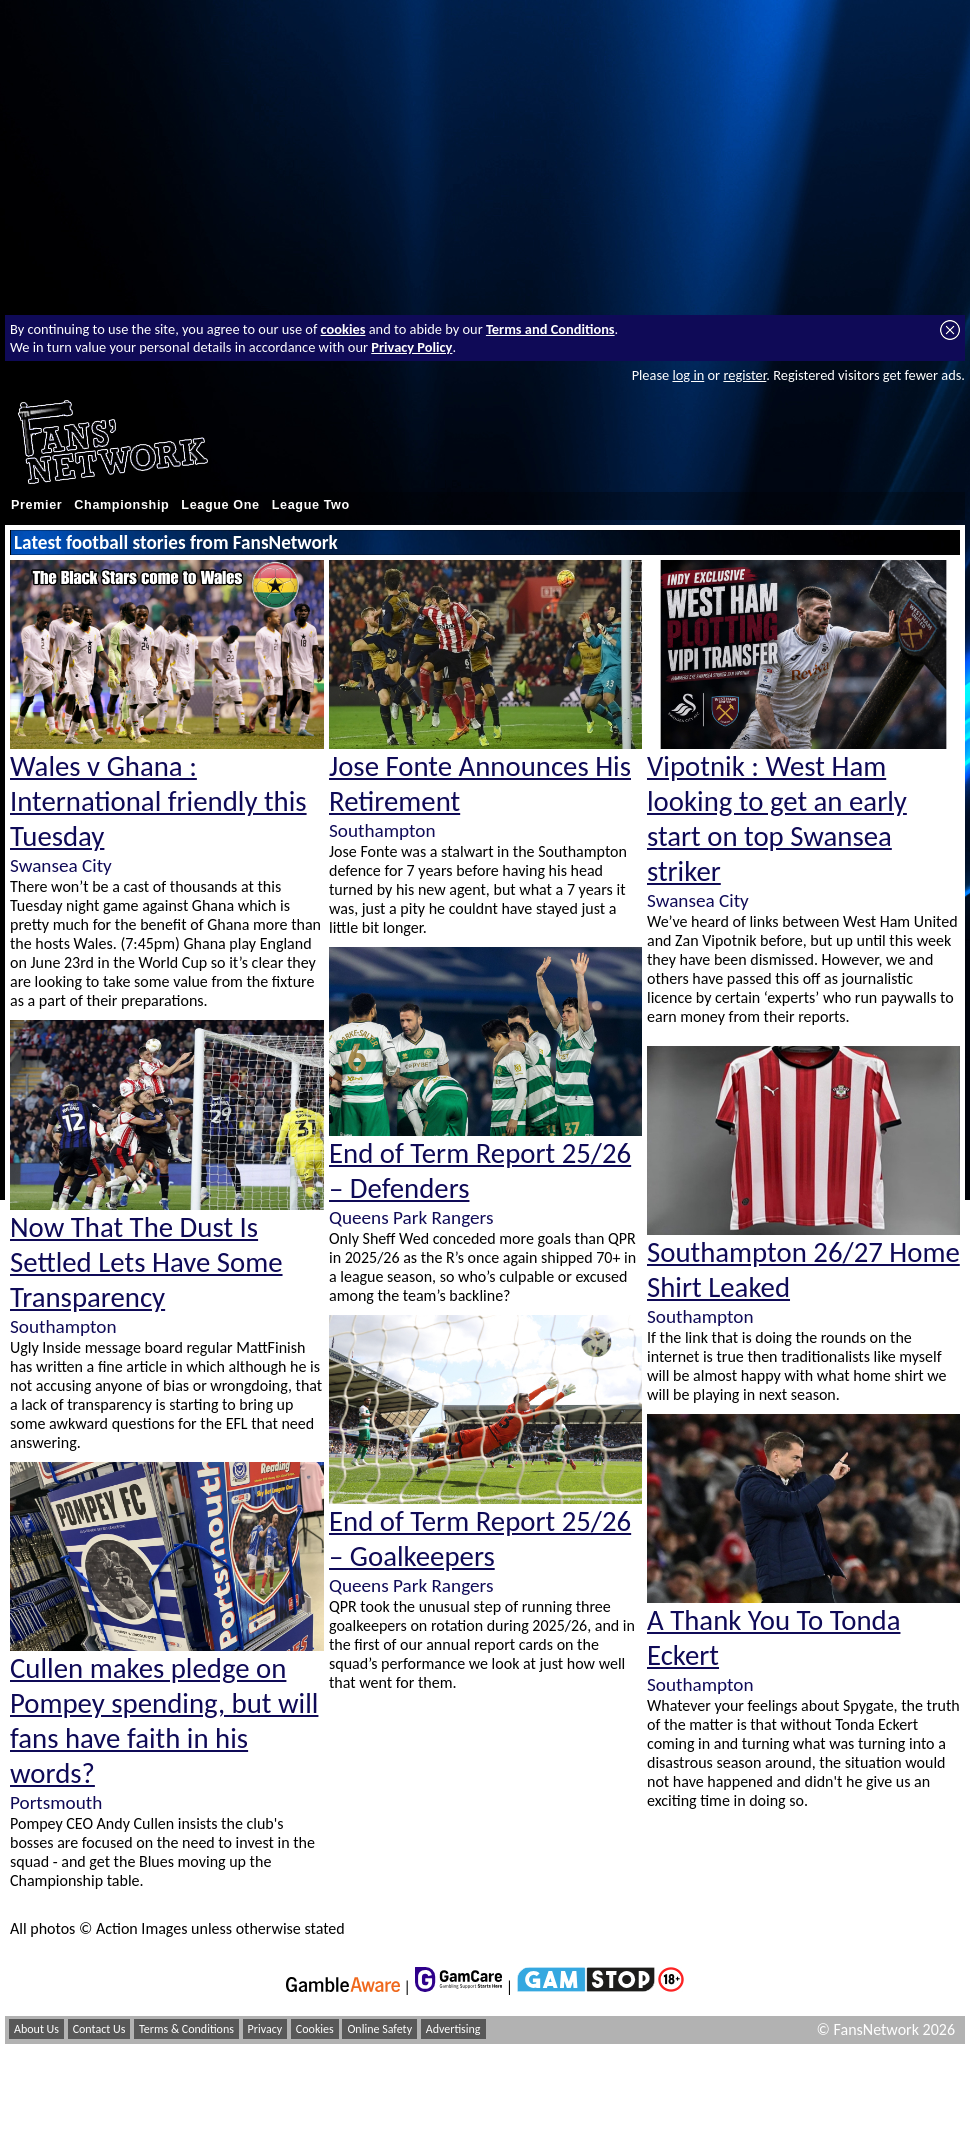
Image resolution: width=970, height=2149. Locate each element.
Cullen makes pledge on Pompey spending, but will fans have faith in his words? (164, 1721)
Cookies (315, 2029)
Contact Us (99, 2029)
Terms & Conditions (186, 2029)
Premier (36, 505)
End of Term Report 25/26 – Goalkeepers (480, 1539)
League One (220, 505)
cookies (343, 329)
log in (688, 375)
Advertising (453, 2029)
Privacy (265, 2029)
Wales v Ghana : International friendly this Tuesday (158, 801)
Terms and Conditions (550, 329)
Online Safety (379, 2029)
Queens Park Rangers (411, 1217)
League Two (311, 505)
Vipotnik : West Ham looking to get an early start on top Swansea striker (777, 819)
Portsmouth (56, 1802)
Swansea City (61, 865)
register (744, 375)
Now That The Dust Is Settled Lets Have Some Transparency (146, 1262)
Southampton (63, 1326)
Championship (121, 505)
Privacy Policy (411, 347)
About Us (36, 2029)
